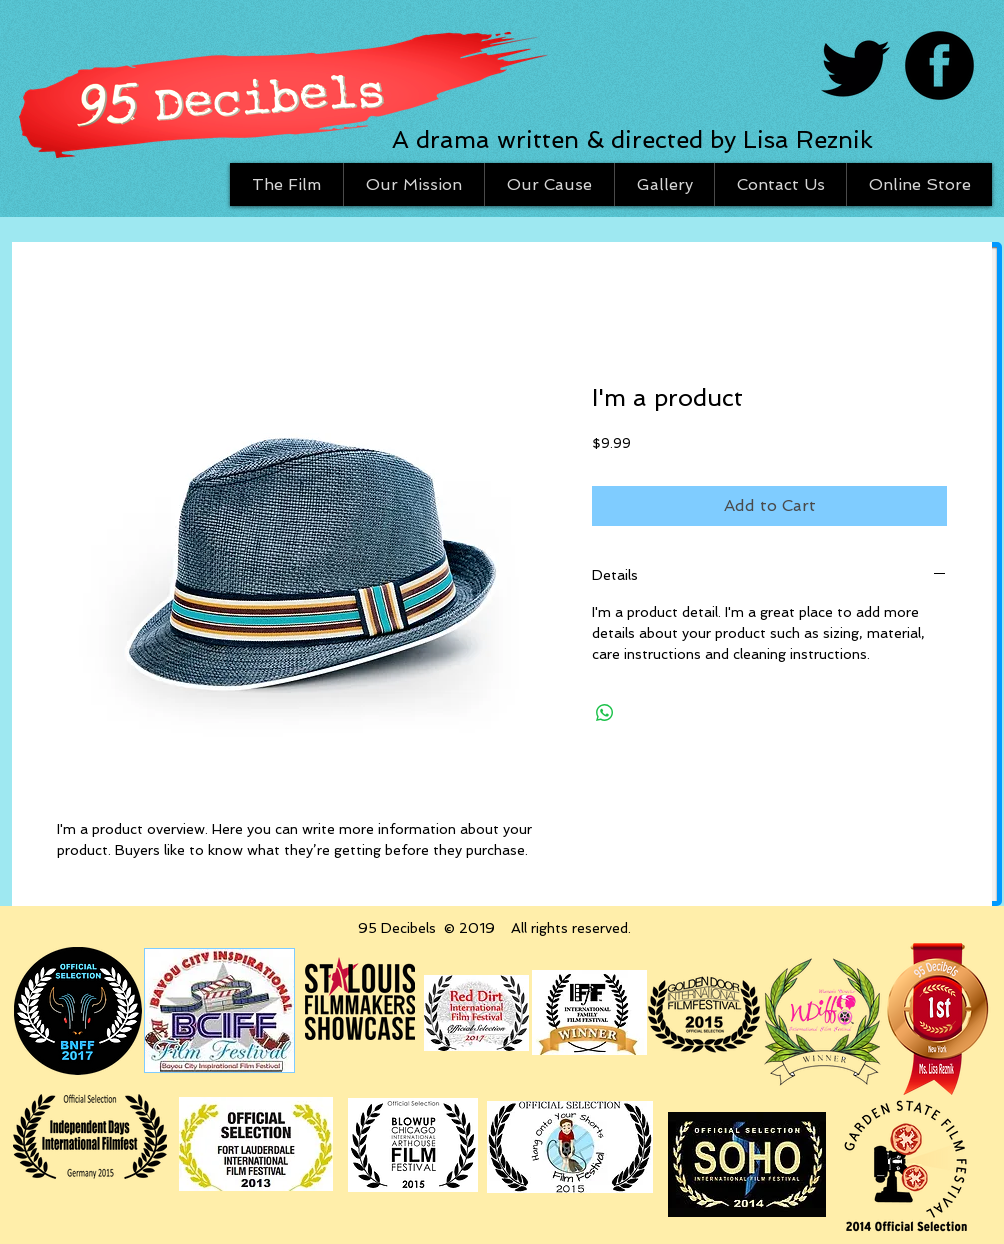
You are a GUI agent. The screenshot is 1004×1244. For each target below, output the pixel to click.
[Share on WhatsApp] (605, 713)
